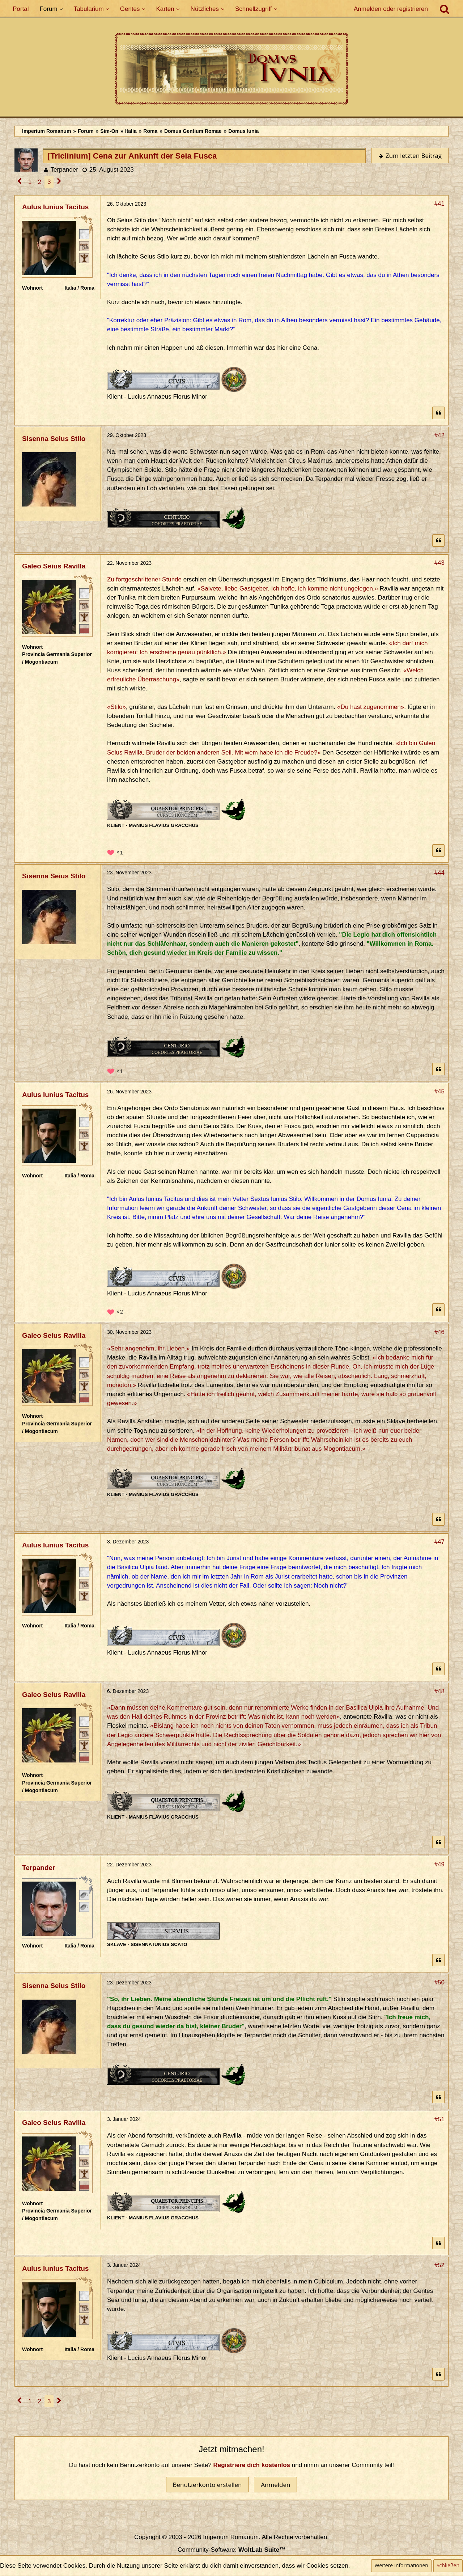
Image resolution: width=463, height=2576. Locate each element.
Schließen (448, 2565)
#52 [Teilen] (439, 2265)
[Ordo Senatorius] (84, 628)
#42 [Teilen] (439, 435)
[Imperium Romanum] (231, 69)
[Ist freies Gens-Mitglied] (84, 257)
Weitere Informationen (401, 2565)
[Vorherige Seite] (19, 182)
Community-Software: (231, 2549)
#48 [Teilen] (439, 1691)
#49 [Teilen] (439, 1864)
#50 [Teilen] (439, 1982)
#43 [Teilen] (439, 562)
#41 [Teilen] (439, 203)
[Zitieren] (438, 413)
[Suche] (444, 9)
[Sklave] (84, 1894)
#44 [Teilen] (439, 872)
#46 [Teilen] (439, 1332)
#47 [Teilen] (439, 1541)
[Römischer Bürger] (84, 233)
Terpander (64, 169)
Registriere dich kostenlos (251, 2465)
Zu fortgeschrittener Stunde (144, 579)
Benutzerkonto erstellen (207, 2484)
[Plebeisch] (84, 245)
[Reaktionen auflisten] (116, 852)
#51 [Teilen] (439, 2119)
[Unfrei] (84, 1906)
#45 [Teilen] (439, 1091)
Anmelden (275, 2484)
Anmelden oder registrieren (391, 8)
